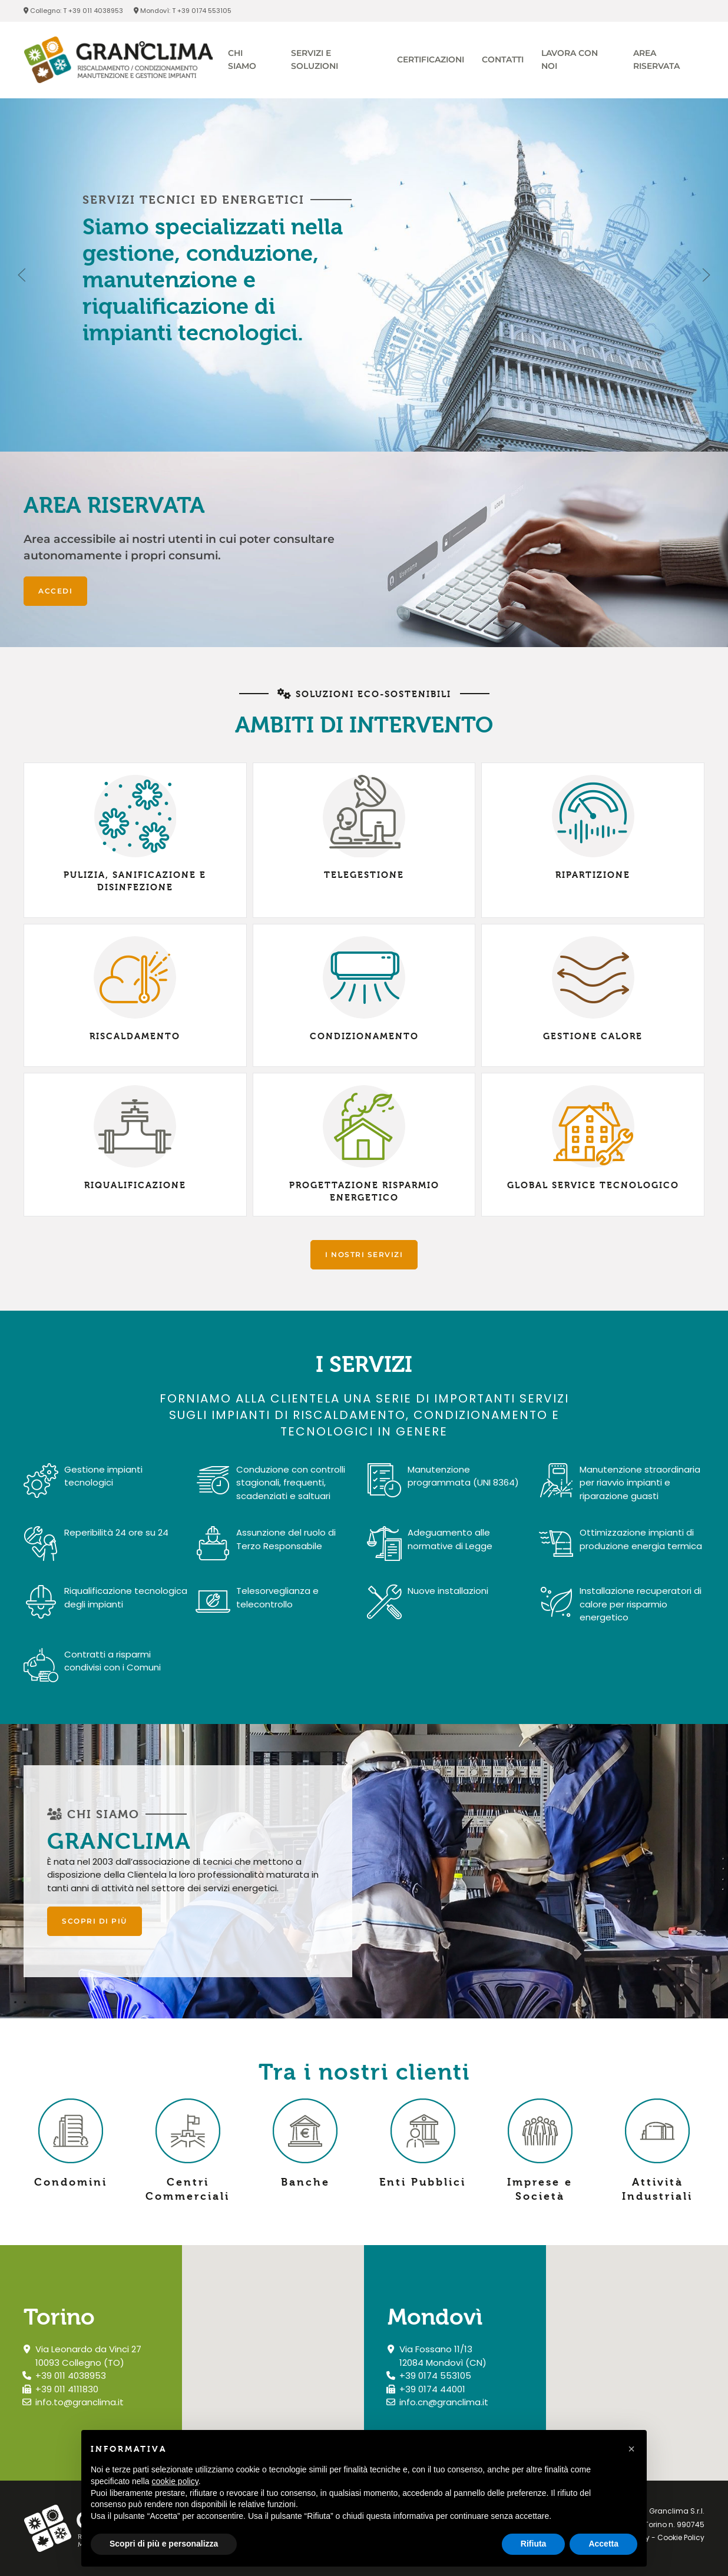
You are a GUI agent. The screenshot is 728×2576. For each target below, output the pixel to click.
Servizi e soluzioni (314, 59)
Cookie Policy (680, 2537)
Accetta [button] (603, 2543)
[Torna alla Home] (118, 60)
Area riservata (656, 59)
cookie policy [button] (175, 2481)
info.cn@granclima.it (443, 2402)
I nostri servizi (364, 1254)
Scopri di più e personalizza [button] (164, 2543)
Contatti (503, 59)
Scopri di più (94, 1921)
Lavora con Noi (569, 59)
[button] (22, 275)
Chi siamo (242, 59)
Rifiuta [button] (534, 2543)
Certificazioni (430, 59)
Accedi (55, 590)
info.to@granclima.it (79, 2402)
